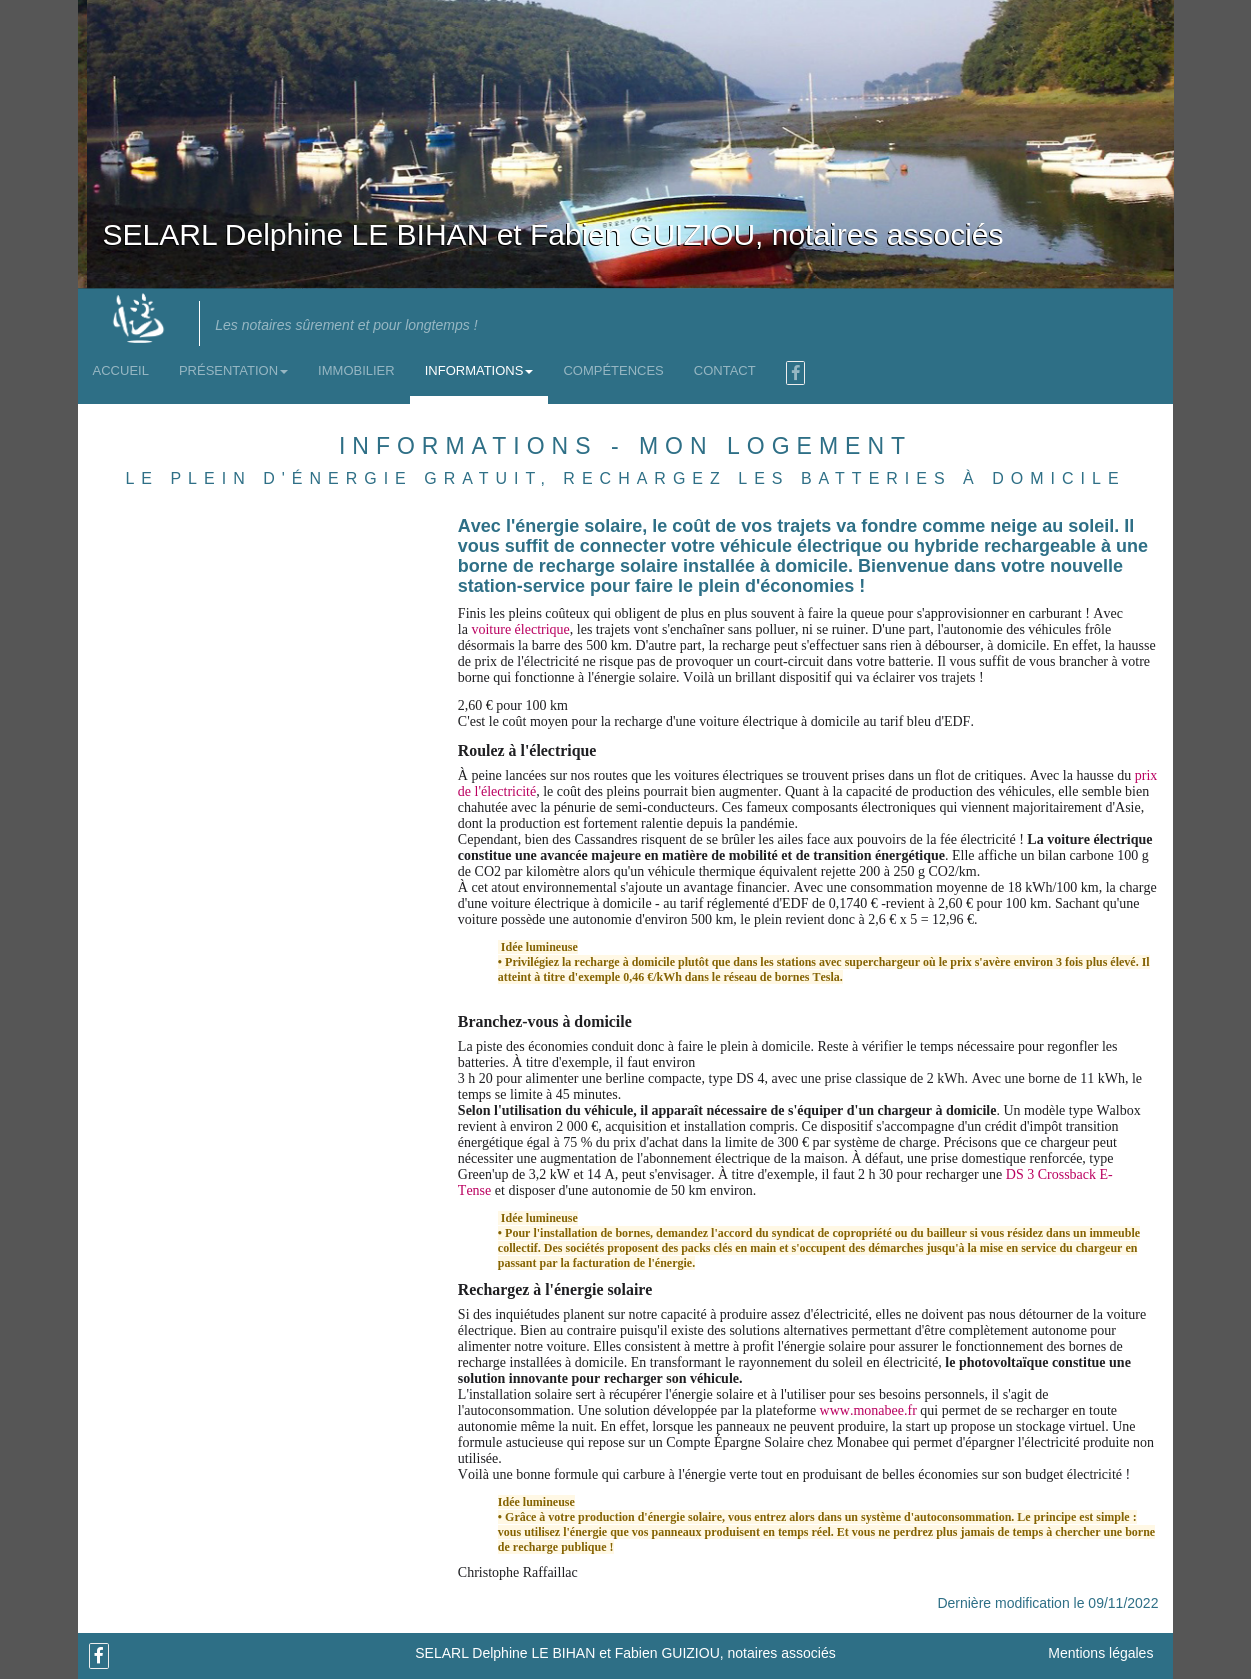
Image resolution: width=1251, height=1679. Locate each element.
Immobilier (356, 370)
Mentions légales (1100, 1653)
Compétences (613, 370)
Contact (725, 370)
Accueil (121, 370)
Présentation (233, 370)
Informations (479, 370)
